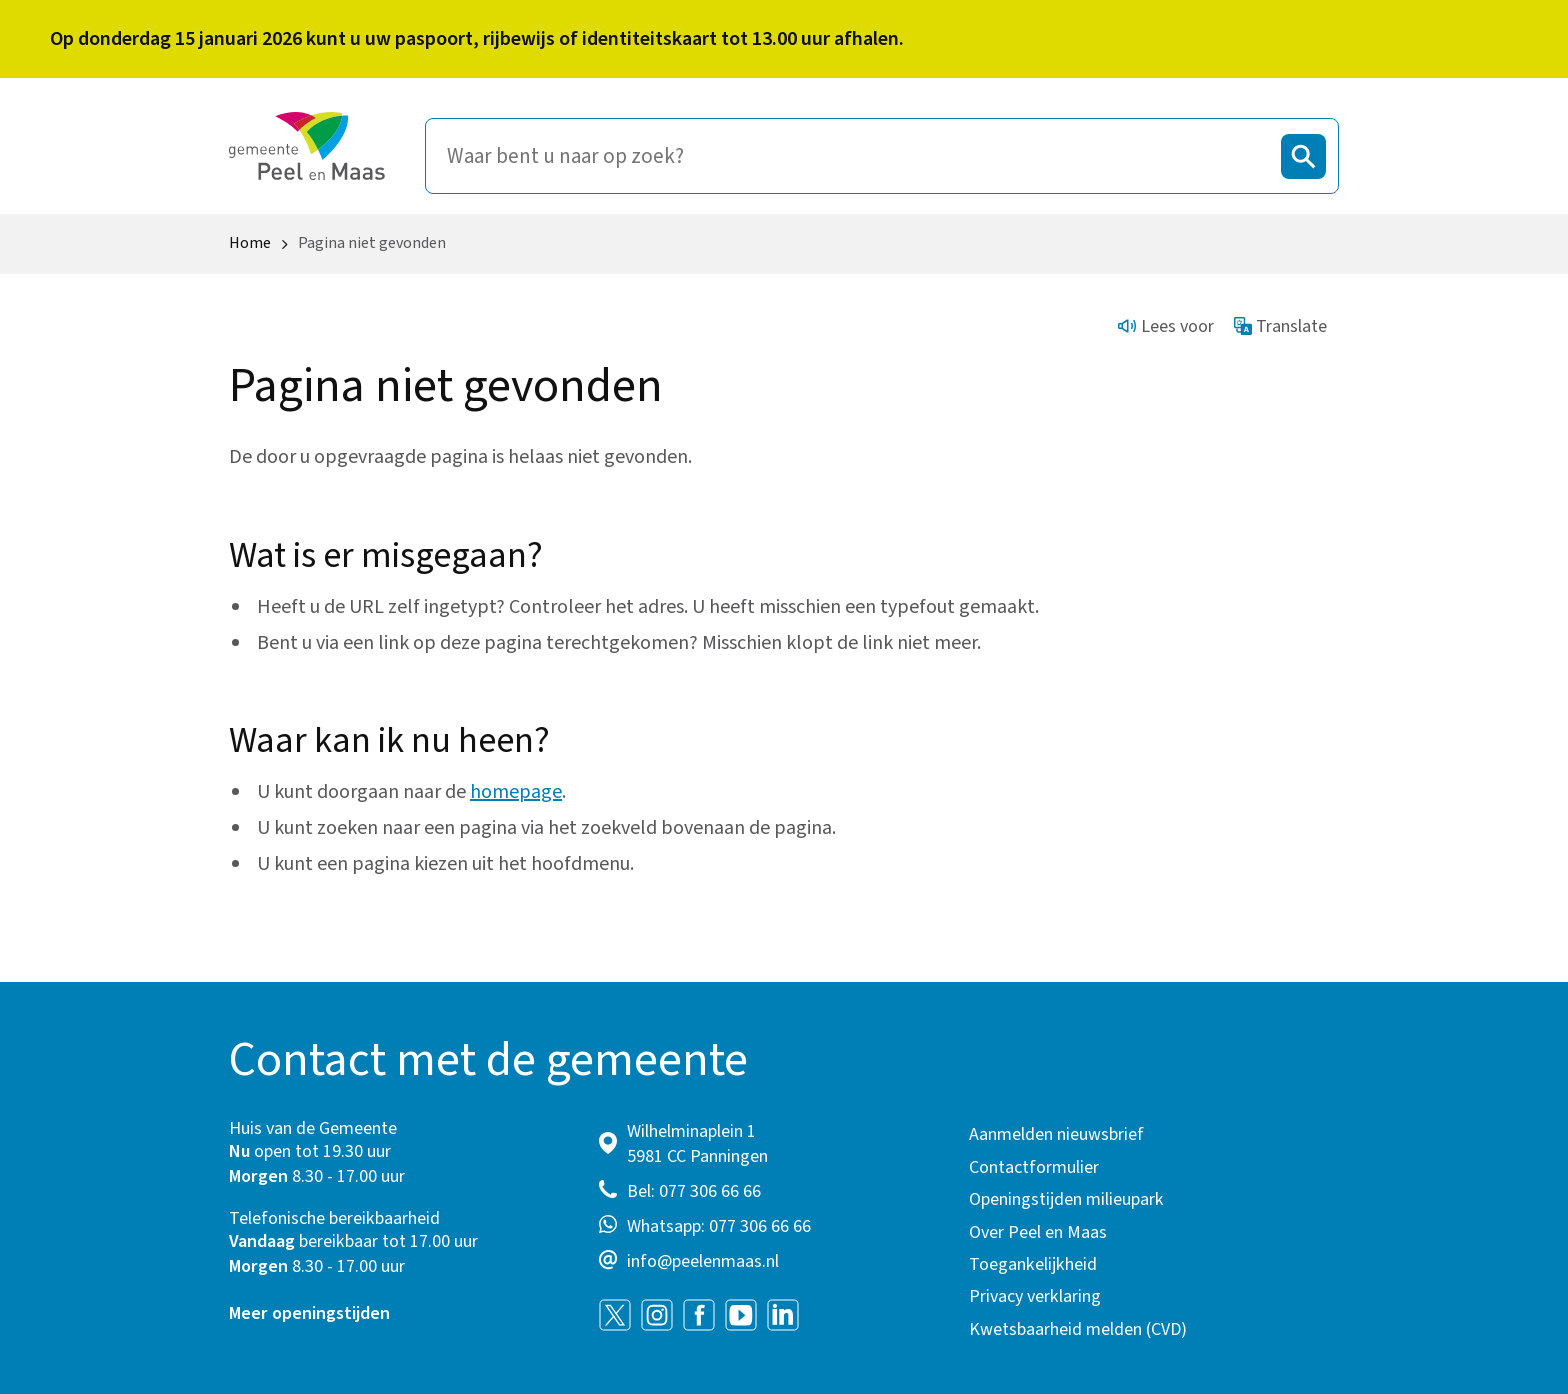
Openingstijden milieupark (1066, 1199)
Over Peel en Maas (1038, 1232)
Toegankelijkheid (1033, 1264)
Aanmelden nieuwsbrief (1056, 1134)
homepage (516, 792)
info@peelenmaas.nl (703, 1261)
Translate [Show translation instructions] (1281, 326)
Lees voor (1166, 326)
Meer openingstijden (309, 1313)
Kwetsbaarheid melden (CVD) (1078, 1329)
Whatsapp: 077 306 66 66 (719, 1226)
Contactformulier (1034, 1167)
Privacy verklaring (1035, 1296)
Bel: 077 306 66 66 (694, 1191)
